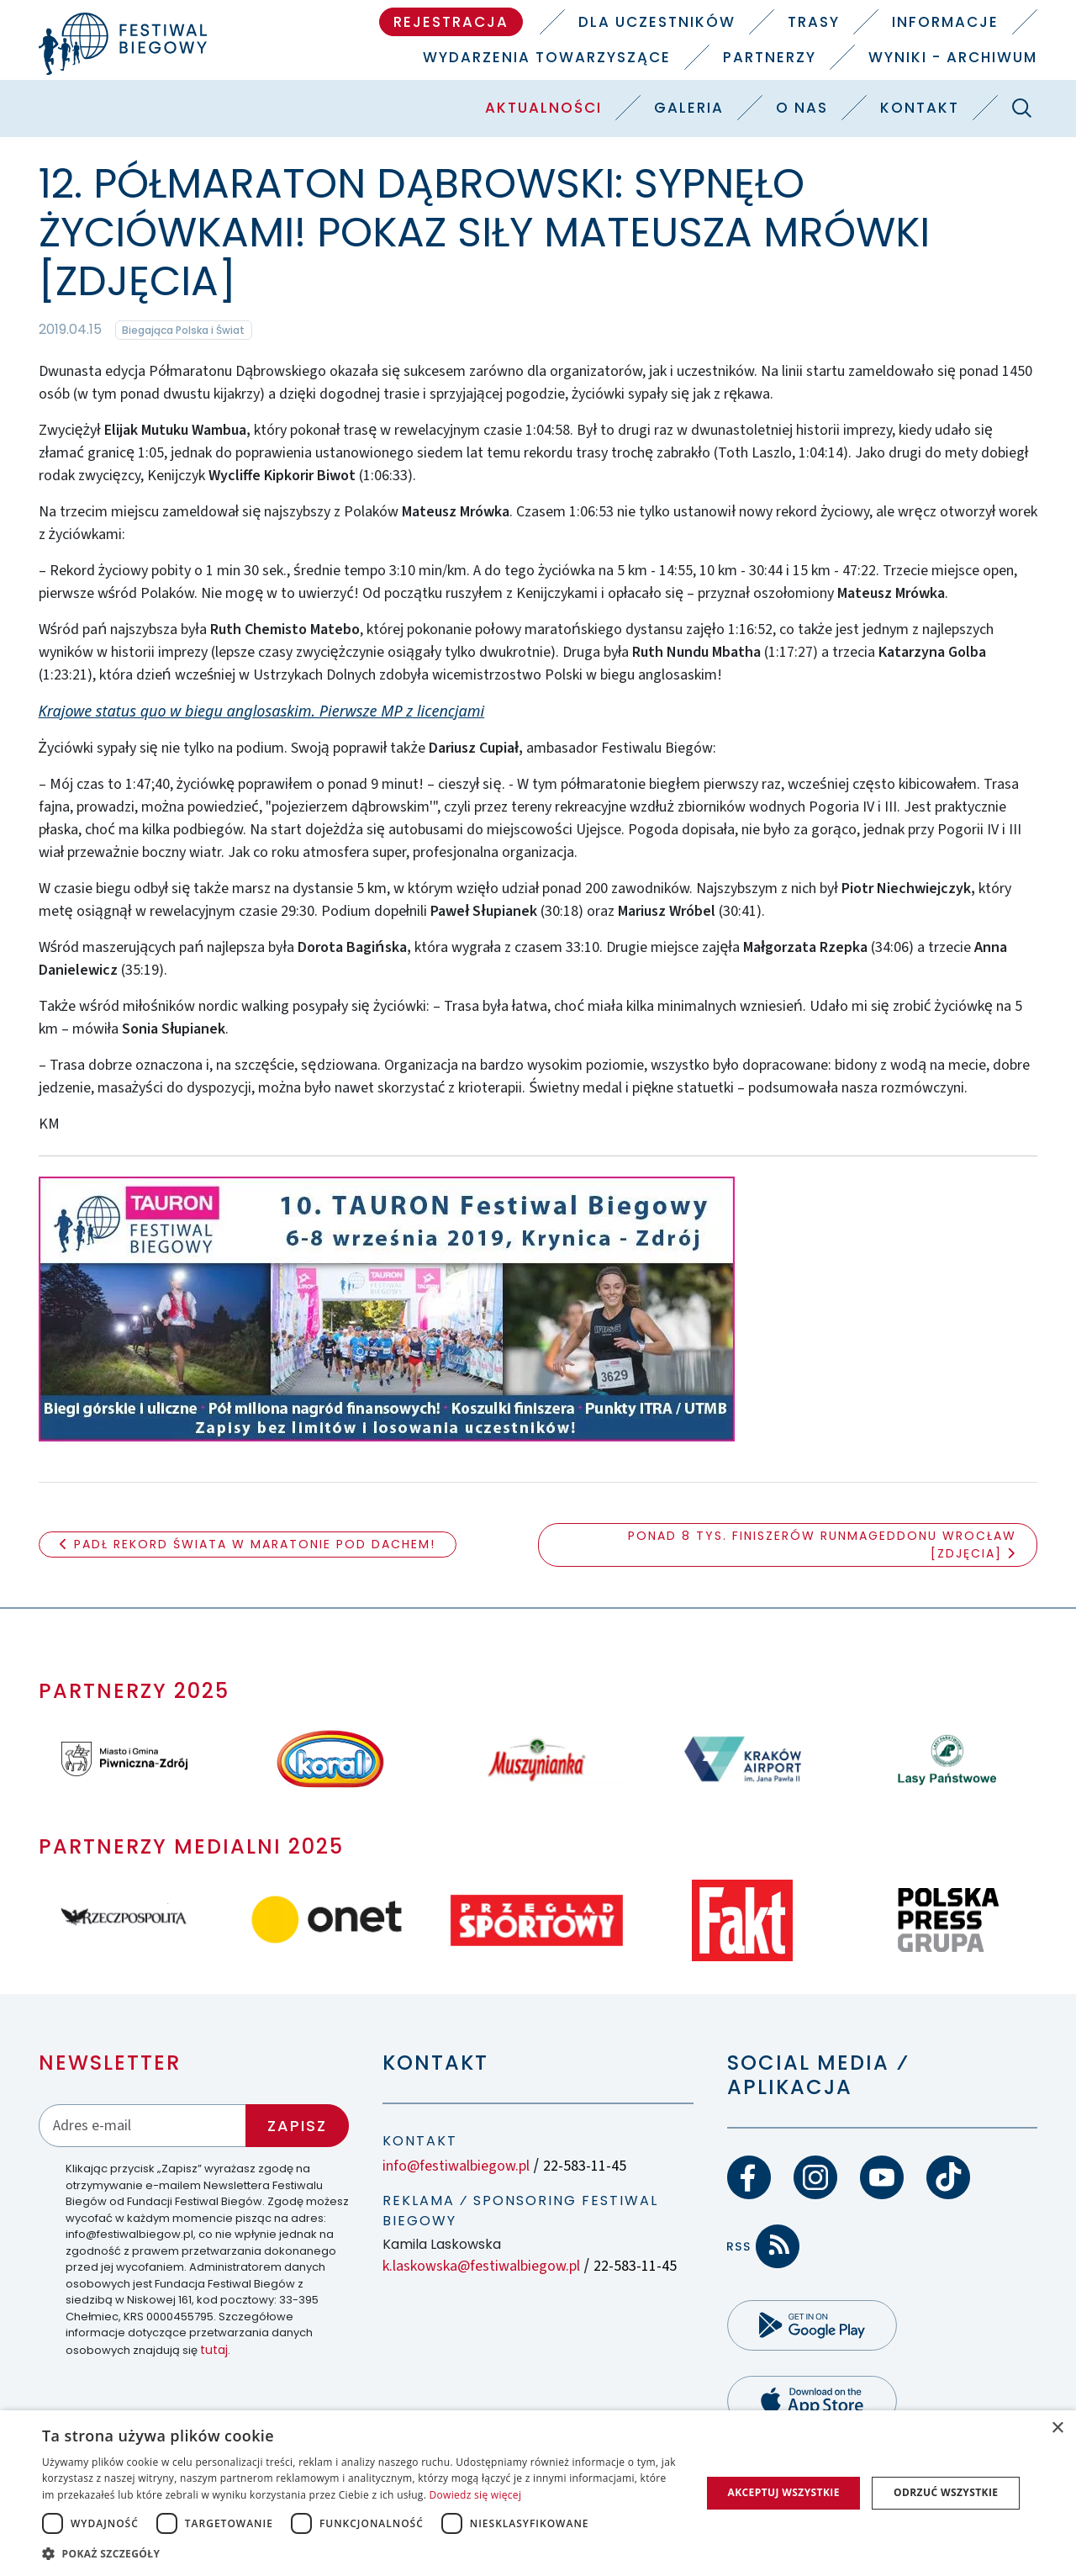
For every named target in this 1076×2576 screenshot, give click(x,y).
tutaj (214, 2349)
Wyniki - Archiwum (952, 57)
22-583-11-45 (584, 2166)
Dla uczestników (657, 22)
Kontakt (919, 108)
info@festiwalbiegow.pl (456, 2166)
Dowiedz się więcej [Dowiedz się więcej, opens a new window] (476, 2495)
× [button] (1057, 2428)
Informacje (945, 22)
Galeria (689, 108)
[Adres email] (143, 2125)
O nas (802, 108)
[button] (362, 2553)
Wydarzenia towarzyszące (547, 57)
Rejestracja (451, 22)
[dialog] (538, 2493)
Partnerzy (769, 57)
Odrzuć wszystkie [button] (946, 2492)
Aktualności (543, 108)
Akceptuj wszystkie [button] (783, 2492)
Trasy (814, 22)
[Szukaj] (1021, 108)
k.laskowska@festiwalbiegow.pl (481, 2266)
